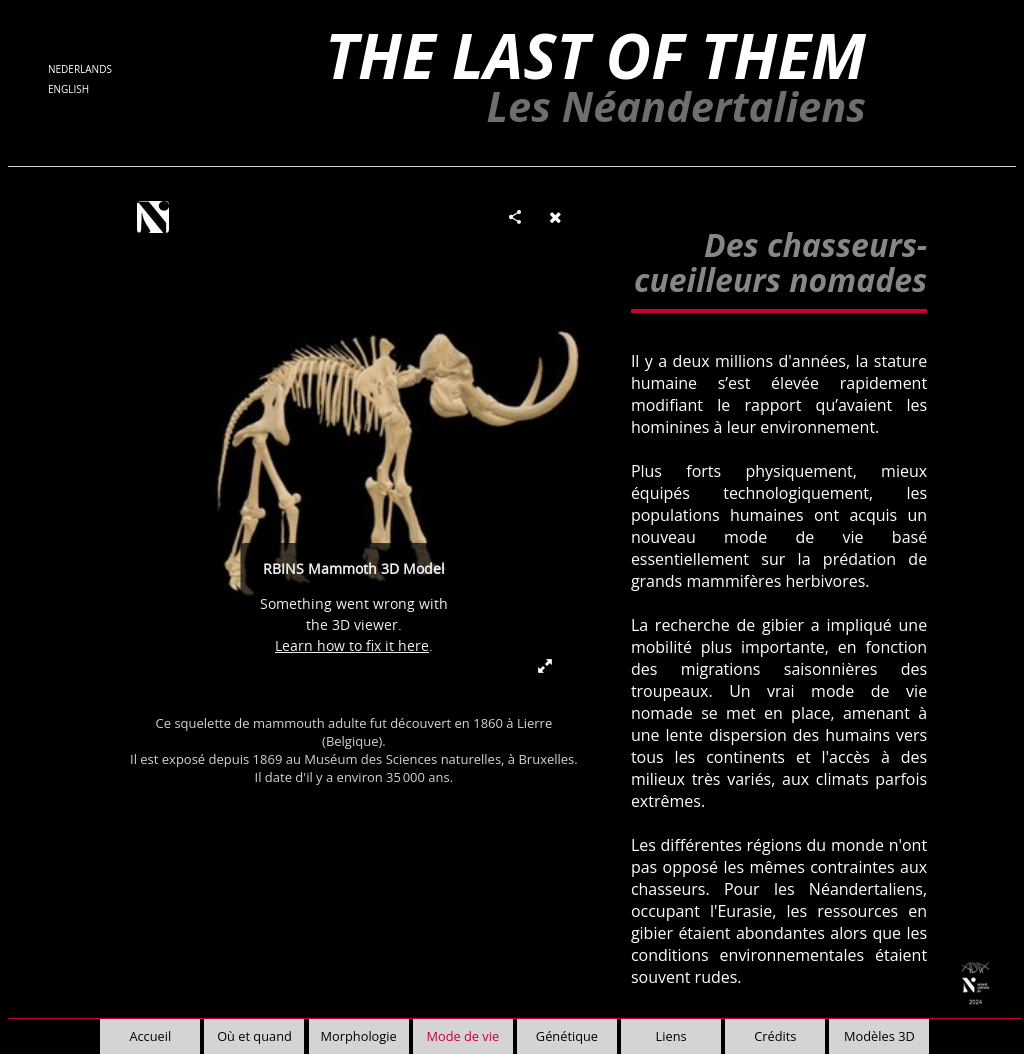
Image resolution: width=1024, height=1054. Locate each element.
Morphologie (359, 1036)
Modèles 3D (879, 1036)
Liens (671, 1036)
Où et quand (254, 1036)
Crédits (775, 1036)
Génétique (567, 1036)
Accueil (150, 1036)
